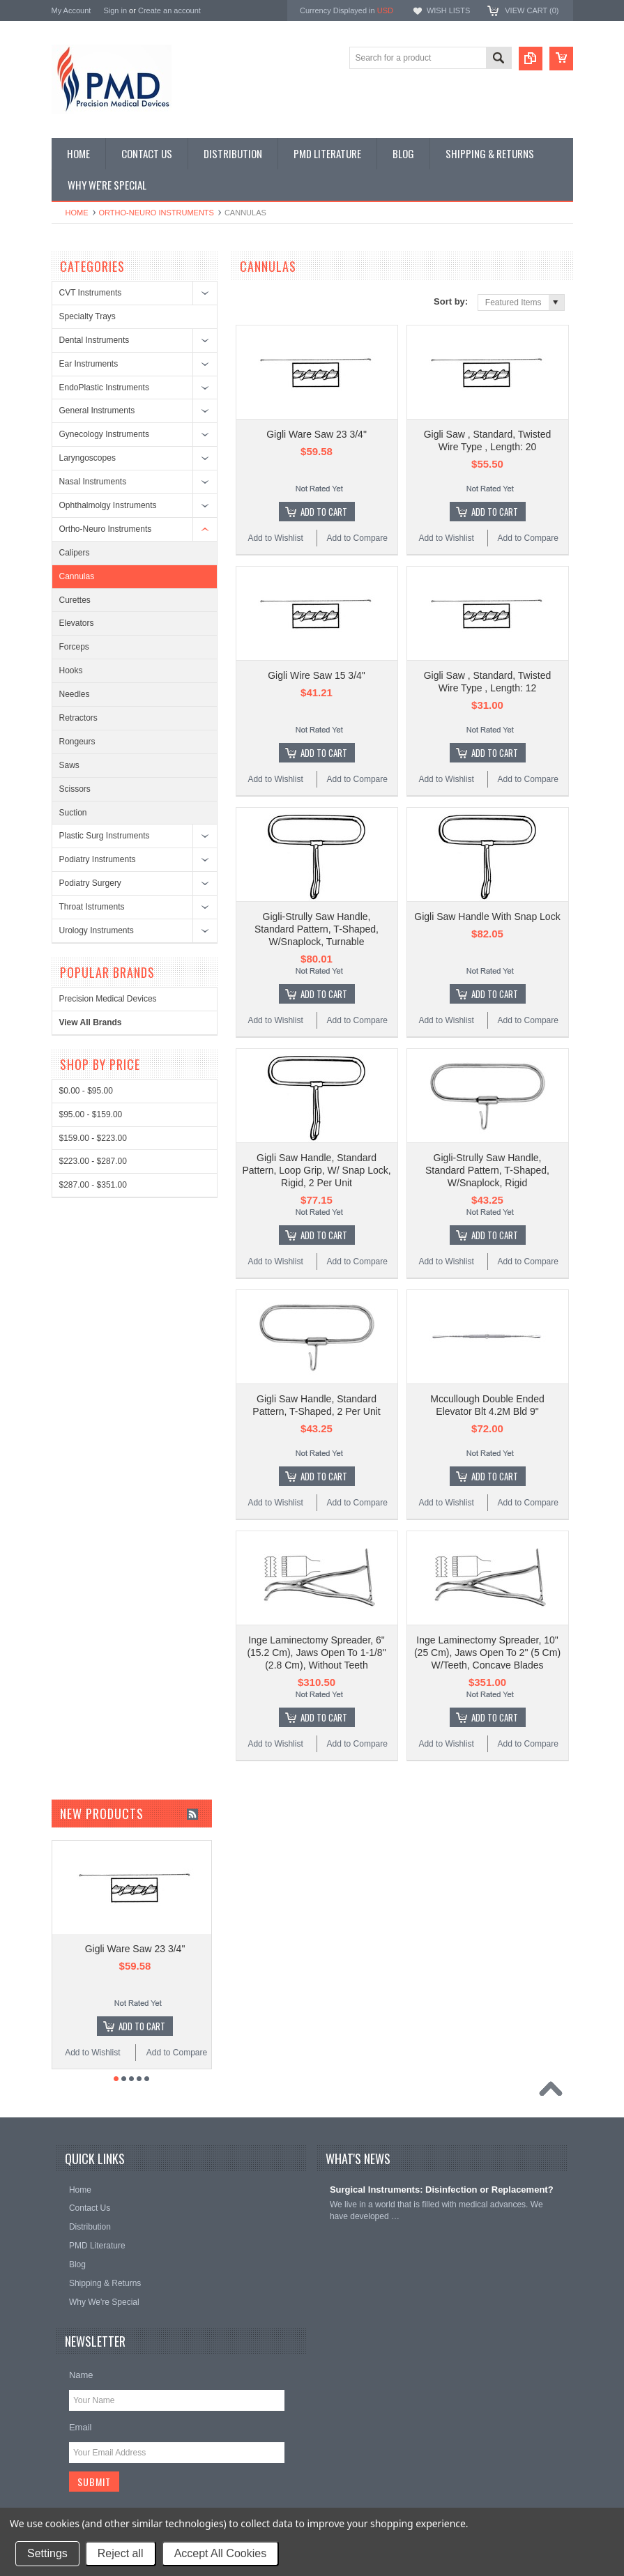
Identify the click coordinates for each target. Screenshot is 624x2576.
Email (80, 2427)
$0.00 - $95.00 (86, 1091)
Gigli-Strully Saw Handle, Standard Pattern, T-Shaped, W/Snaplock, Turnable (316, 929)
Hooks (71, 670)
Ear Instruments (89, 364)
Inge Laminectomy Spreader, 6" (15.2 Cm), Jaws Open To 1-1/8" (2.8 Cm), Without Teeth (316, 1652)
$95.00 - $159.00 (91, 1114)
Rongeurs (77, 741)
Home (77, 212)
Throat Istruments (92, 907)
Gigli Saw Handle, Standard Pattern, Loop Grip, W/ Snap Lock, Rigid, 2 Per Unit (316, 1170)
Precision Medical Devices (108, 999)
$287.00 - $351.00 (93, 1185)
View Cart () (531, 10)
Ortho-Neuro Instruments (156, 212)
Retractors (78, 718)
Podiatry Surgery (90, 883)
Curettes (75, 600)
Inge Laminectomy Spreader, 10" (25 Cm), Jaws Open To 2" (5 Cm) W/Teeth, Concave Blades (487, 1652)
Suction (73, 813)
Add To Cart (323, 512)
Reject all (121, 2553)
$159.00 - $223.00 (93, 1138)
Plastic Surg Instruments (104, 836)
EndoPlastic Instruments (104, 387)
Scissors (75, 789)
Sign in (115, 10)
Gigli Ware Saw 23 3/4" (316, 434)
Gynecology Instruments (104, 434)
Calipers (74, 553)
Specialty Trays (87, 316)
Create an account (169, 10)
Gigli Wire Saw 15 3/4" (316, 675)
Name (81, 2375)
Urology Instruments (96, 930)
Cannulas (77, 576)
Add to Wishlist (275, 538)
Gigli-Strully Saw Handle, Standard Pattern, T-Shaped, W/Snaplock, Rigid (487, 1170)
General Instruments (97, 410)
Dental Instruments (94, 340)
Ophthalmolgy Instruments (108, 505)
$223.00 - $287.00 (93, 1161)
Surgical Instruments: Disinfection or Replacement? (442, 2189)
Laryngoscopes (87, 458)
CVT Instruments (90, 293)
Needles (74, 694)
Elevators (76, 623)
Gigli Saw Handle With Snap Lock (487, 916)
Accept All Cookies (220, 2553)
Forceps (74, 647)
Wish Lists (448, 10)
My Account (71, 10)
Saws (69, 765)
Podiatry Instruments (97, 859)
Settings (47, 2553)
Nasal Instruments (93, 481)
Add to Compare (357, 538)
